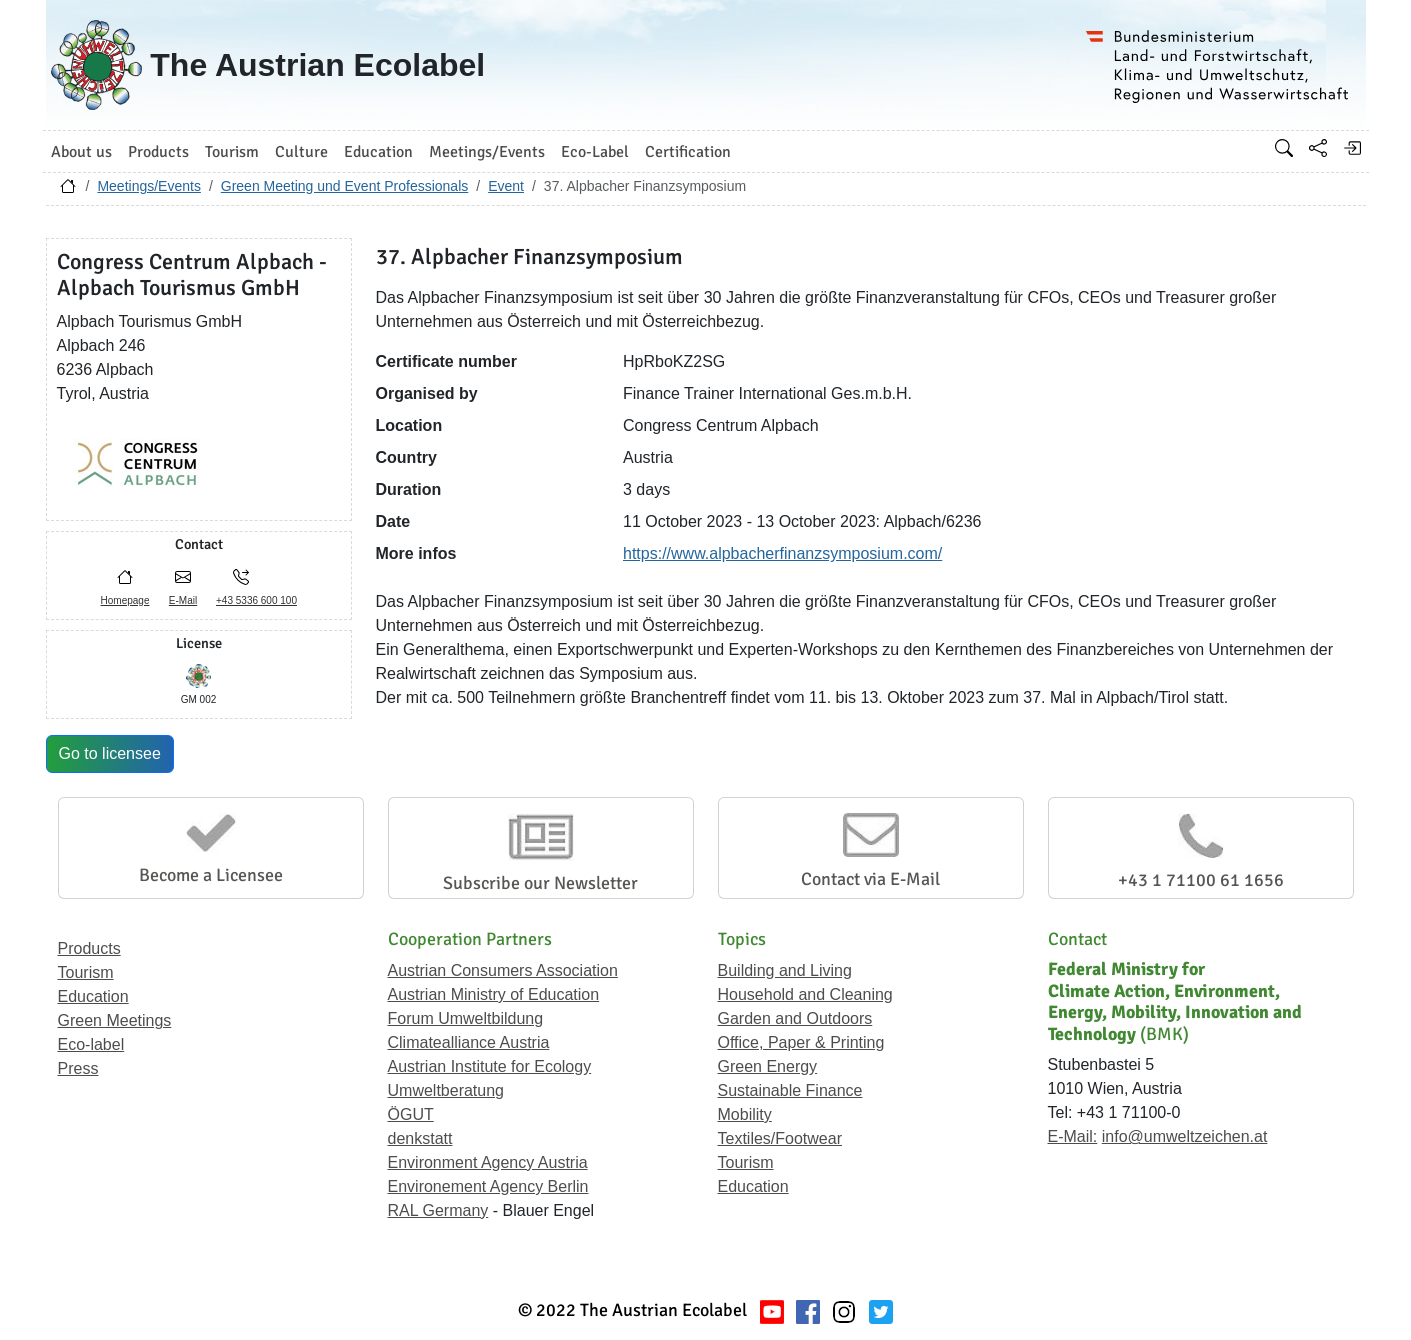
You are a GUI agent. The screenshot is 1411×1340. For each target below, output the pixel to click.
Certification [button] (688, 152)
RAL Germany (438, 1210)
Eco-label (91, 1044)
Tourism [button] (232, 152)
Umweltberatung (446, 1090)
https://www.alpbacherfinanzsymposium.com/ (782, 553)
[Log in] (1352, 148)
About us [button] (81, 152)
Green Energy (768, 1066)
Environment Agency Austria (488, 1162)
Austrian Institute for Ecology (490, 1066)
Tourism (86, 972)
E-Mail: (1073, 1136)
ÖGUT (411, 1114)
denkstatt (420, 1138)
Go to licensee (110, 753)
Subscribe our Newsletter (540, 883)
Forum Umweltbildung (466, 1018)
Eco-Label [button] (595, 152)
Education (93, 996)
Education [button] (378, 152)
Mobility (745, 1114)
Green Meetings (115, 1020)
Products (89, 948)
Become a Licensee (211, 875)
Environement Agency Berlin (488, 1186)
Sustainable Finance (790, 1090)
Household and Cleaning (805, 994)
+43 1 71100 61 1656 (1201, 880)
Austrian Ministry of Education (494, 994)
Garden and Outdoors (795, 1018)
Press (78, 1068)
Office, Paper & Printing (801, 1042)
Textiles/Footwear (780, 1138)
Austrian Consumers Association (503, 970)
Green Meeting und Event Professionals (344, 186)
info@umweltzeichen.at (1185, 1136)
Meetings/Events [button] (487, 152)
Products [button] (158, 152)
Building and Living (785, 970)
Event (506, 186)
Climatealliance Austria (469, 1042)
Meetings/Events (149, 186)
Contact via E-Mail (870, 879)
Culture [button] (301, 152)
